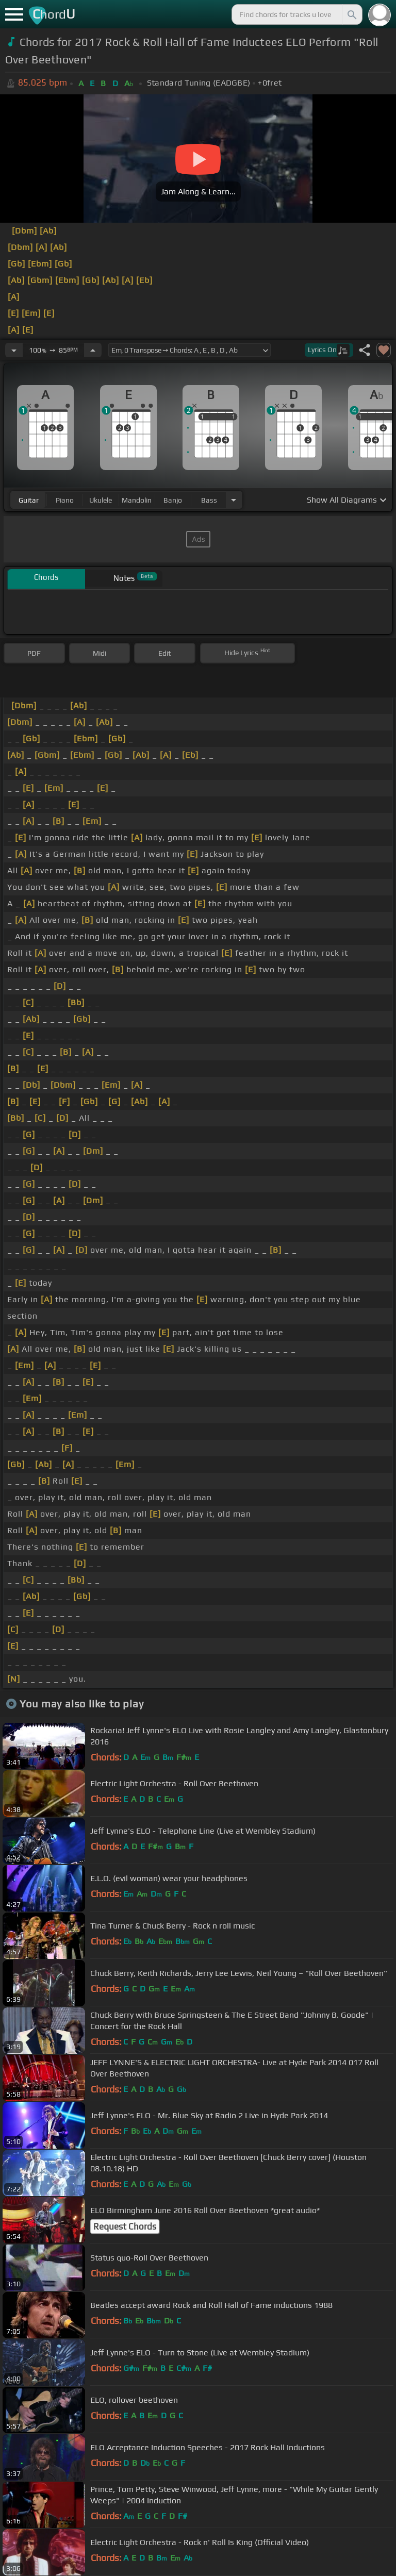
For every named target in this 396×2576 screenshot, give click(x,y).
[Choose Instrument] (233, 500)
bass (209, 500)
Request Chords (124, 2226)
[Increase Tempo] (93, 350)
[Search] (351, 14)
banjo (172, 500)
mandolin (137, 500)
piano (65, 500)
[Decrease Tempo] (14, 350)
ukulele (100, 500)
